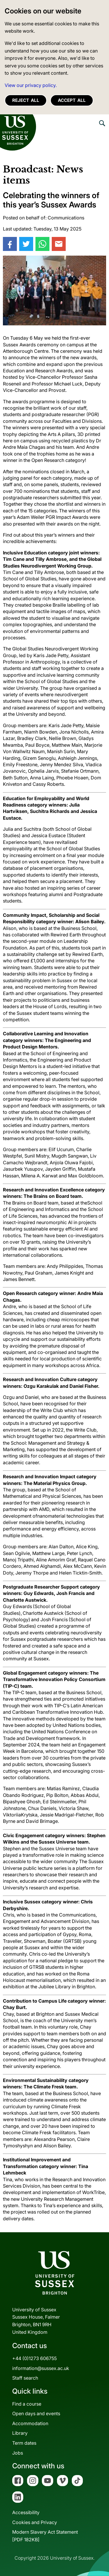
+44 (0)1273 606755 (34, 2358)
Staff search (25, 2378)
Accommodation (30, 2423)
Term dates (24, 2443)
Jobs (17, 2453)
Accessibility (26, 2512)
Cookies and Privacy (34, 2522)
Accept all (72, 100)
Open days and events (36, 2413)
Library (20, 2433)
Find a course (26, 2404)
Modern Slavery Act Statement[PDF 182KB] (45, 2535)
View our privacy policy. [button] (31, 85)
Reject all (25, 100)
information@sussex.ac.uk (40, 2368)
